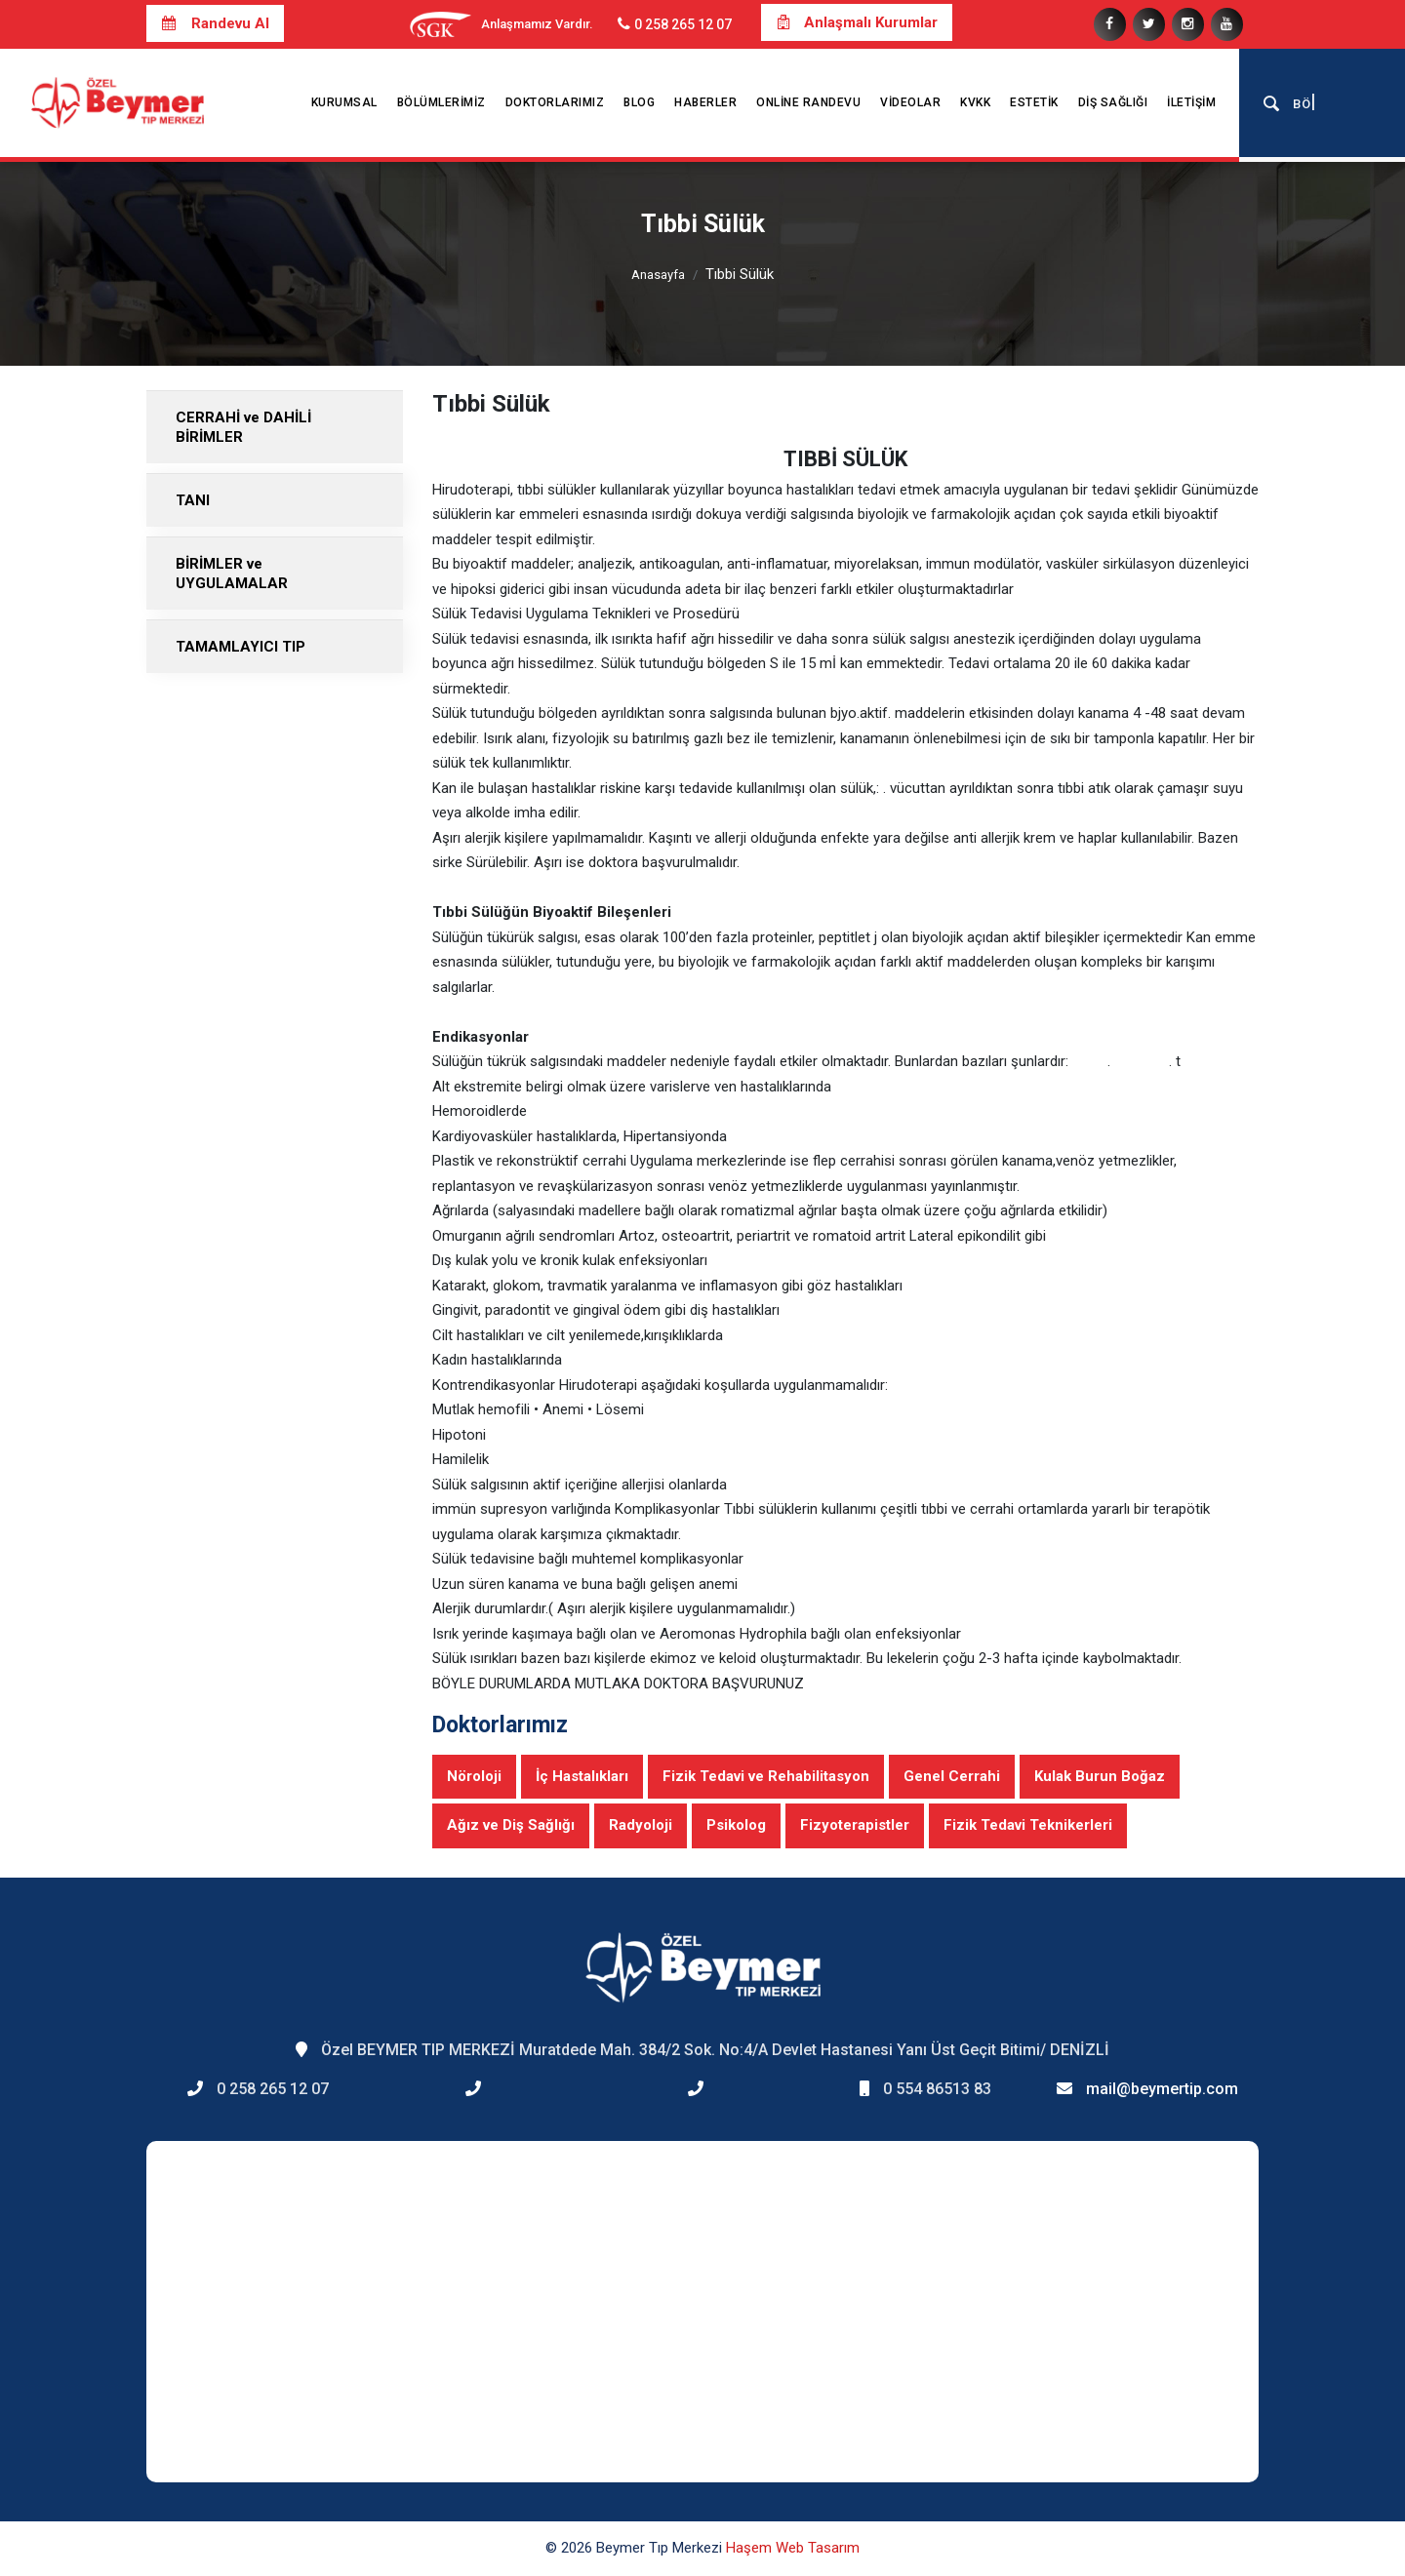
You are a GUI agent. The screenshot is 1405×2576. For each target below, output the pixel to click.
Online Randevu (808, 102)
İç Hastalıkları (582, 1776)
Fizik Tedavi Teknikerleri (1027, 1825)
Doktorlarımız (555, 102)
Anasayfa (658, 274)
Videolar (910, 102)
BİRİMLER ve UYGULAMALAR (232, 573)
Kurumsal (344, 102)
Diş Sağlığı (1113, 102)
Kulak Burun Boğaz (1099, 1776)
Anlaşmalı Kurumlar (857, 22)
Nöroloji (474, 1776)
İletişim (1191, 102)
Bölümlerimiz (441, 102)
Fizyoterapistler (854, 1825)
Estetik (1034, 102)
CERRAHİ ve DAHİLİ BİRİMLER (243, 427)
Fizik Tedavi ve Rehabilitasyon (765, 1776)
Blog (639, 102)
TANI (193, 500)
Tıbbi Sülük (739, 274)
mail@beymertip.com (1162, 2089)
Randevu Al (215, 23)
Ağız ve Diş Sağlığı (511, 1825)
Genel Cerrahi (951, 1776)
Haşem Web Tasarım (793, 2547)
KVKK (975, 102)
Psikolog (736, 1825)
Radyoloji (640, 1825)
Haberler (705, 102)
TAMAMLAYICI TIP (240, 646)
